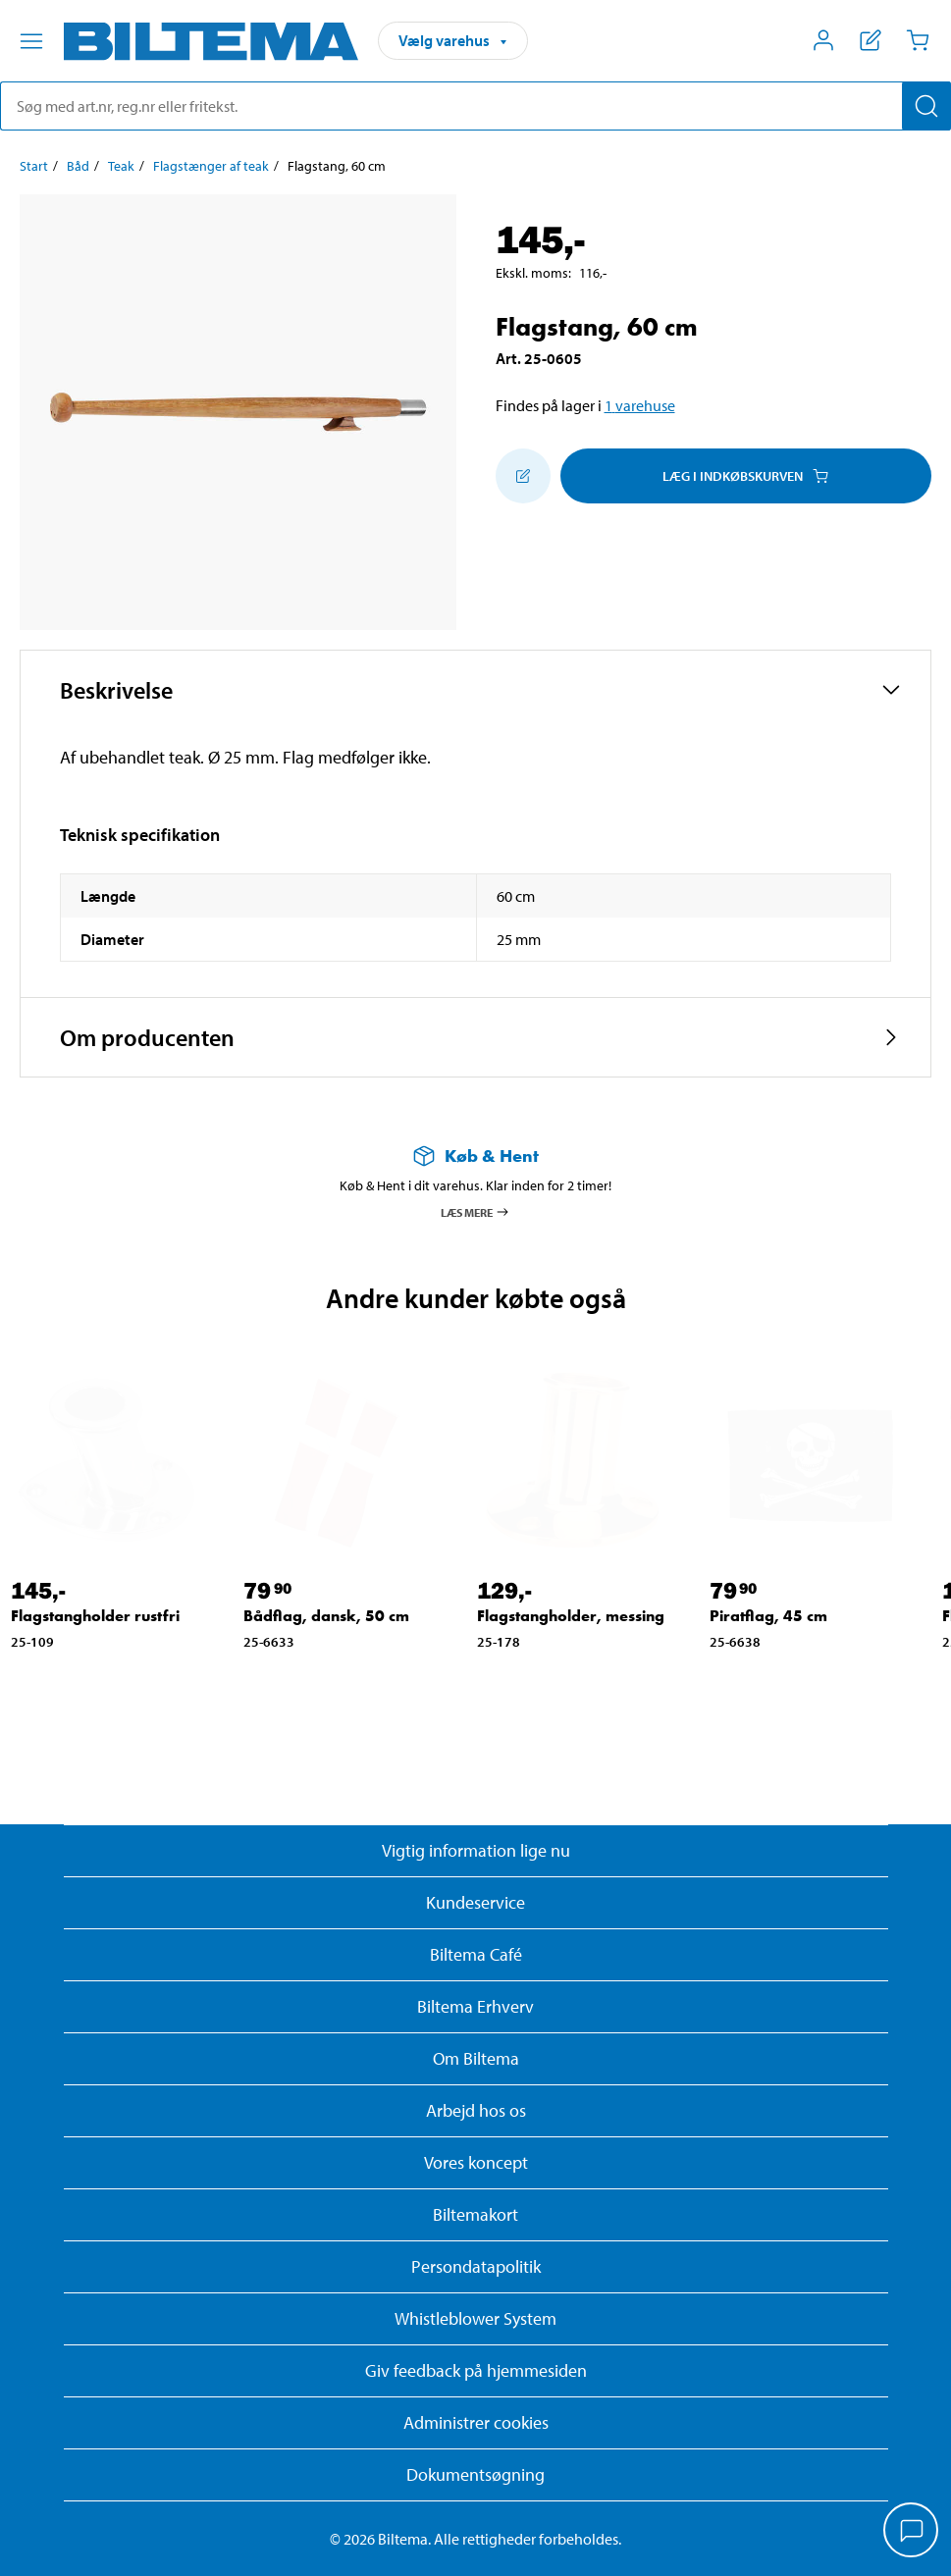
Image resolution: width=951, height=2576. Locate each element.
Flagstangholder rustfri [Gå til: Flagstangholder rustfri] (95, 1615)
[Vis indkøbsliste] (870, 40)
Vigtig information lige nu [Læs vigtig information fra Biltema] (476, 1850)
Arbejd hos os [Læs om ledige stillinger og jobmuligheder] (476, 2110)
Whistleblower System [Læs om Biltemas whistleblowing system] (475, 2318)
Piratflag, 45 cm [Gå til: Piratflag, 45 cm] (768, 1615)
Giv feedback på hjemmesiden (476, 2370)
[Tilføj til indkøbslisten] (523, 475)
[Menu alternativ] (31, 41)
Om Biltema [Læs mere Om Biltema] (476, 2058)
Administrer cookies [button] (476, 2422)
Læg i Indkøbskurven (745, 476)
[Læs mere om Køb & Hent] (475, 1155)
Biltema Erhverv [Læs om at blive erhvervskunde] (475, 2006)
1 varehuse (640, 405)
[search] (475, 106)
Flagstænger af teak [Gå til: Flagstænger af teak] (211, 166)
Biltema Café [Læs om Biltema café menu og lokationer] (476, 1954)
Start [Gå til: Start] (34, 166)
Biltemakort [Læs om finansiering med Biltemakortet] (475, 2214)
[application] (911, 2532)
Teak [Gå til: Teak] (121, 166)
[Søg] (926, 106)
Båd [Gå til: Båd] (78, 166)
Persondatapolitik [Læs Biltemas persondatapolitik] (476, 2266)
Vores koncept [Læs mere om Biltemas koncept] (476, 2162)
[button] (475, 690)
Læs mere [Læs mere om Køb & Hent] (475, 1212)
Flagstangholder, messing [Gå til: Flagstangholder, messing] (570, 1615)
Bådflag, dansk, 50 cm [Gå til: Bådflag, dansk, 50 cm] (326, 1615)
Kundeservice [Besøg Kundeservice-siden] (475, 1902)
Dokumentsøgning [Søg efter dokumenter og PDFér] (475, 2474)
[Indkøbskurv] (917, 40)
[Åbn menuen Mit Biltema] (823, 40)
